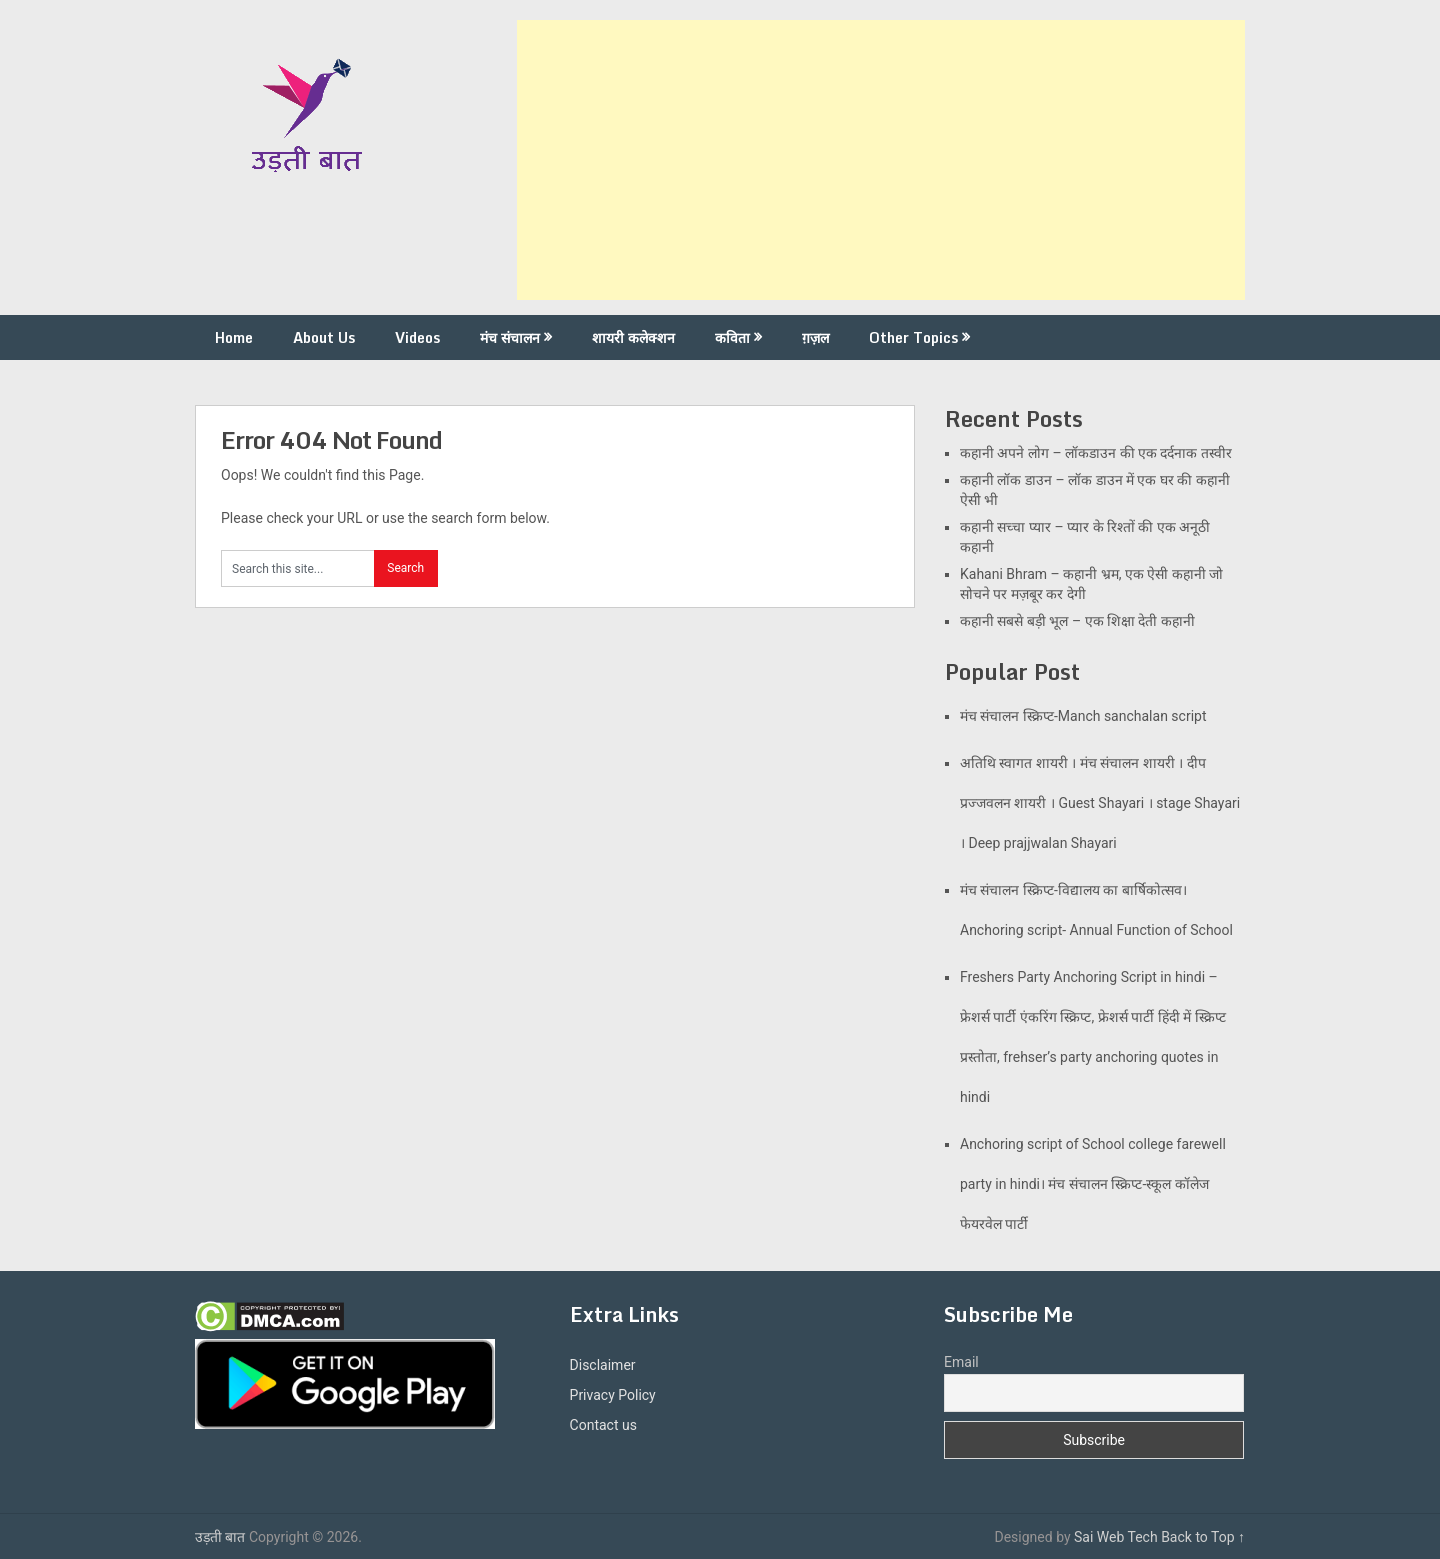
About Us (324, 337)
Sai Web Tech (1116, 1537)
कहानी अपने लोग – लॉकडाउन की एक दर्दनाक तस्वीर (1096, 453)
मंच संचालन (510, 337)
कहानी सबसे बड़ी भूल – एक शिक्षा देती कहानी (1077, 621)
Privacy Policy (613, 1395)
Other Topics (913, 337)
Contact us (603, 1425)
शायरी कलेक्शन (633, 337)
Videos (417, 337)
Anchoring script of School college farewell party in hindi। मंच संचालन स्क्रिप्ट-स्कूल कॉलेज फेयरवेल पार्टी (1093, 1184)
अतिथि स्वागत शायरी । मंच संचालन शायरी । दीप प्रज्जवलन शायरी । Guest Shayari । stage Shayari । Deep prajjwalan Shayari (1100, 803)
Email (961, 1362)
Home (234, 337)
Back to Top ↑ (1203, 1537)
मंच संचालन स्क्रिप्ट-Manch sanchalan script (1083, 716)
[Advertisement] (881, 160)
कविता (732, 337)
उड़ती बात (220, 1537)
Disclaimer (603, 1365)
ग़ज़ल (815, 337)
